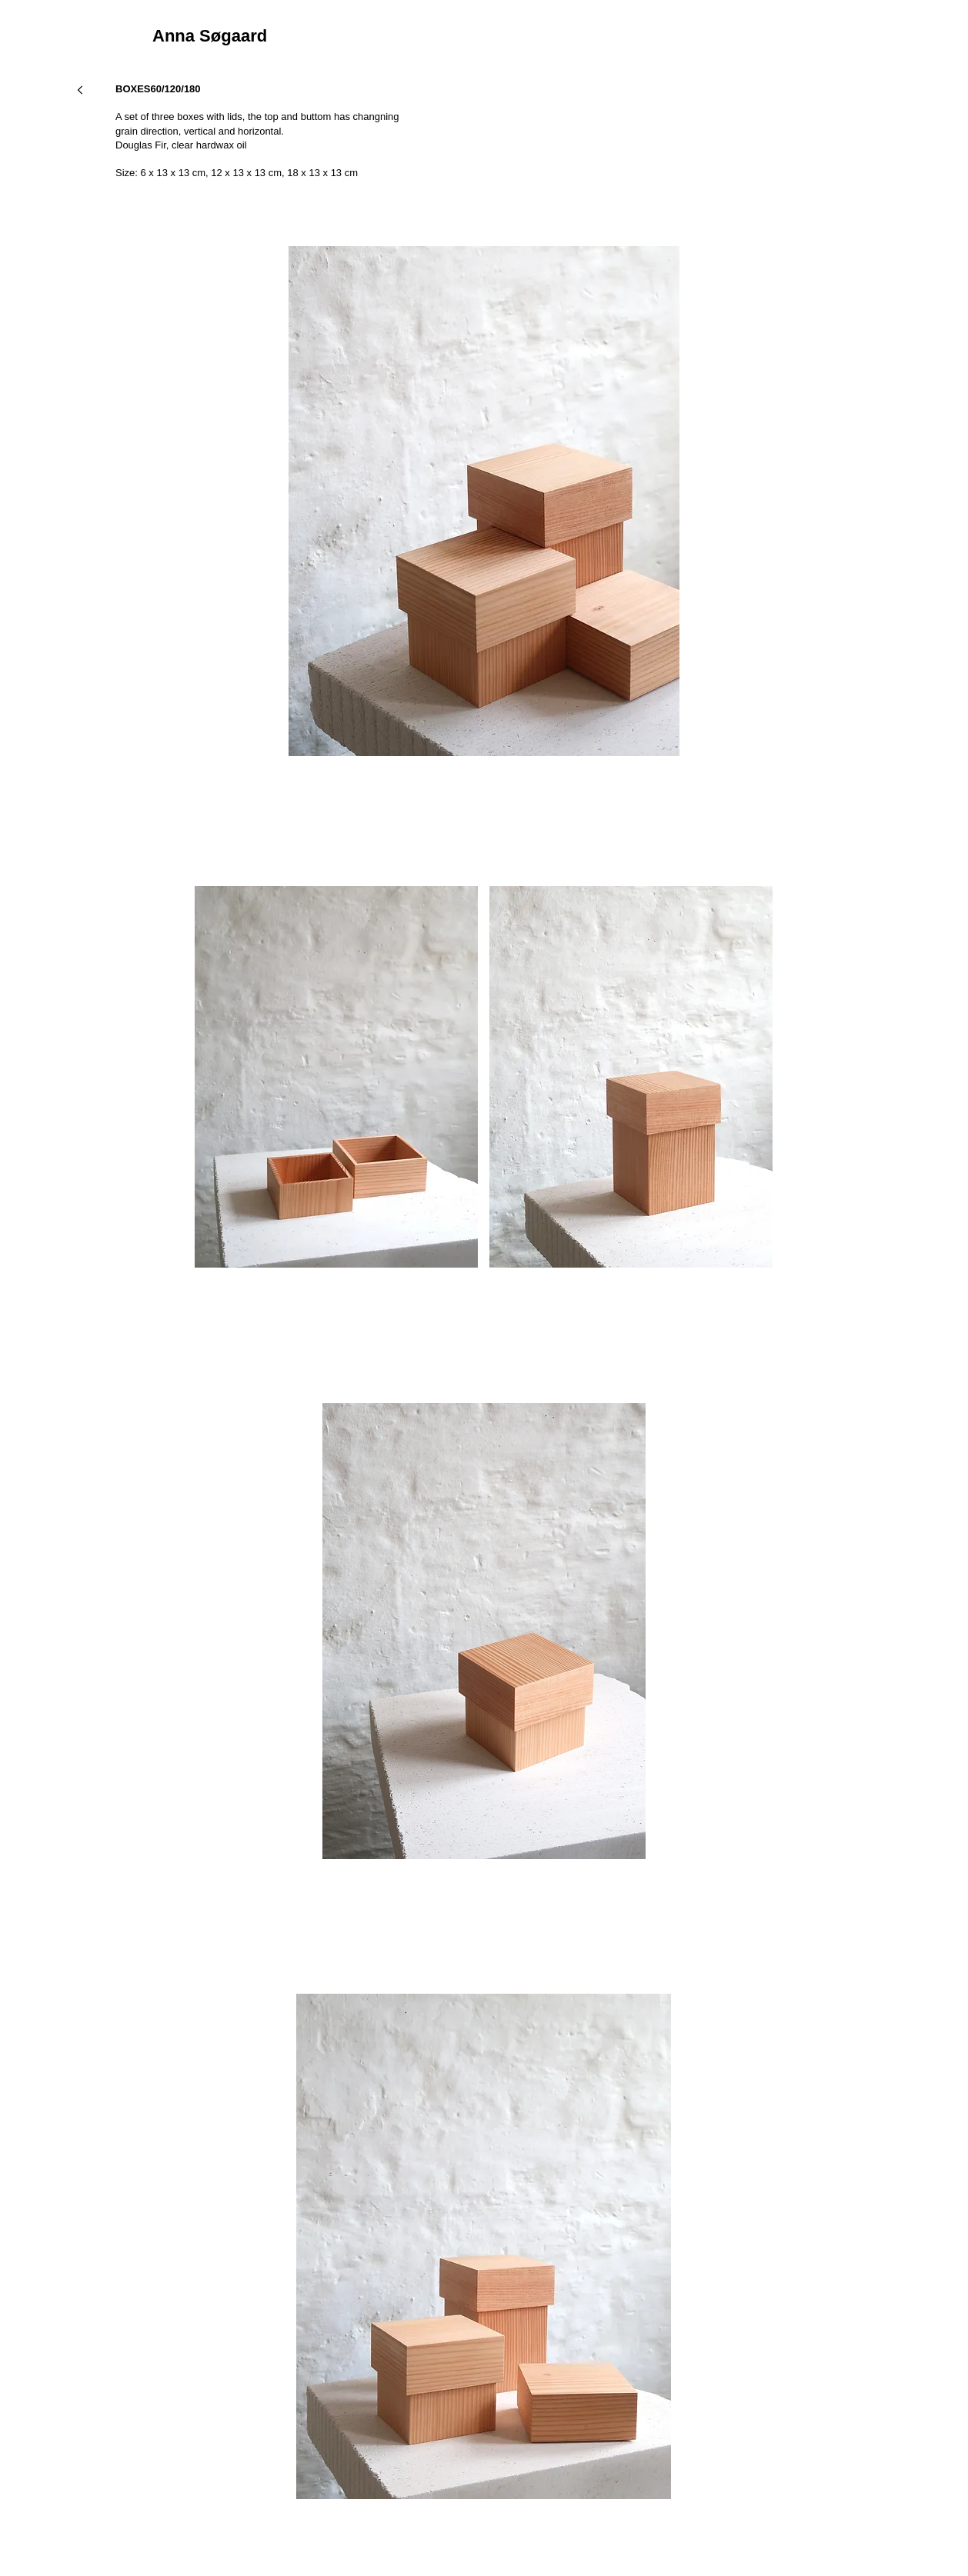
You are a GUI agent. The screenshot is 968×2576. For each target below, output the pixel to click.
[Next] (80, 90)
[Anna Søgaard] (280, 36)
